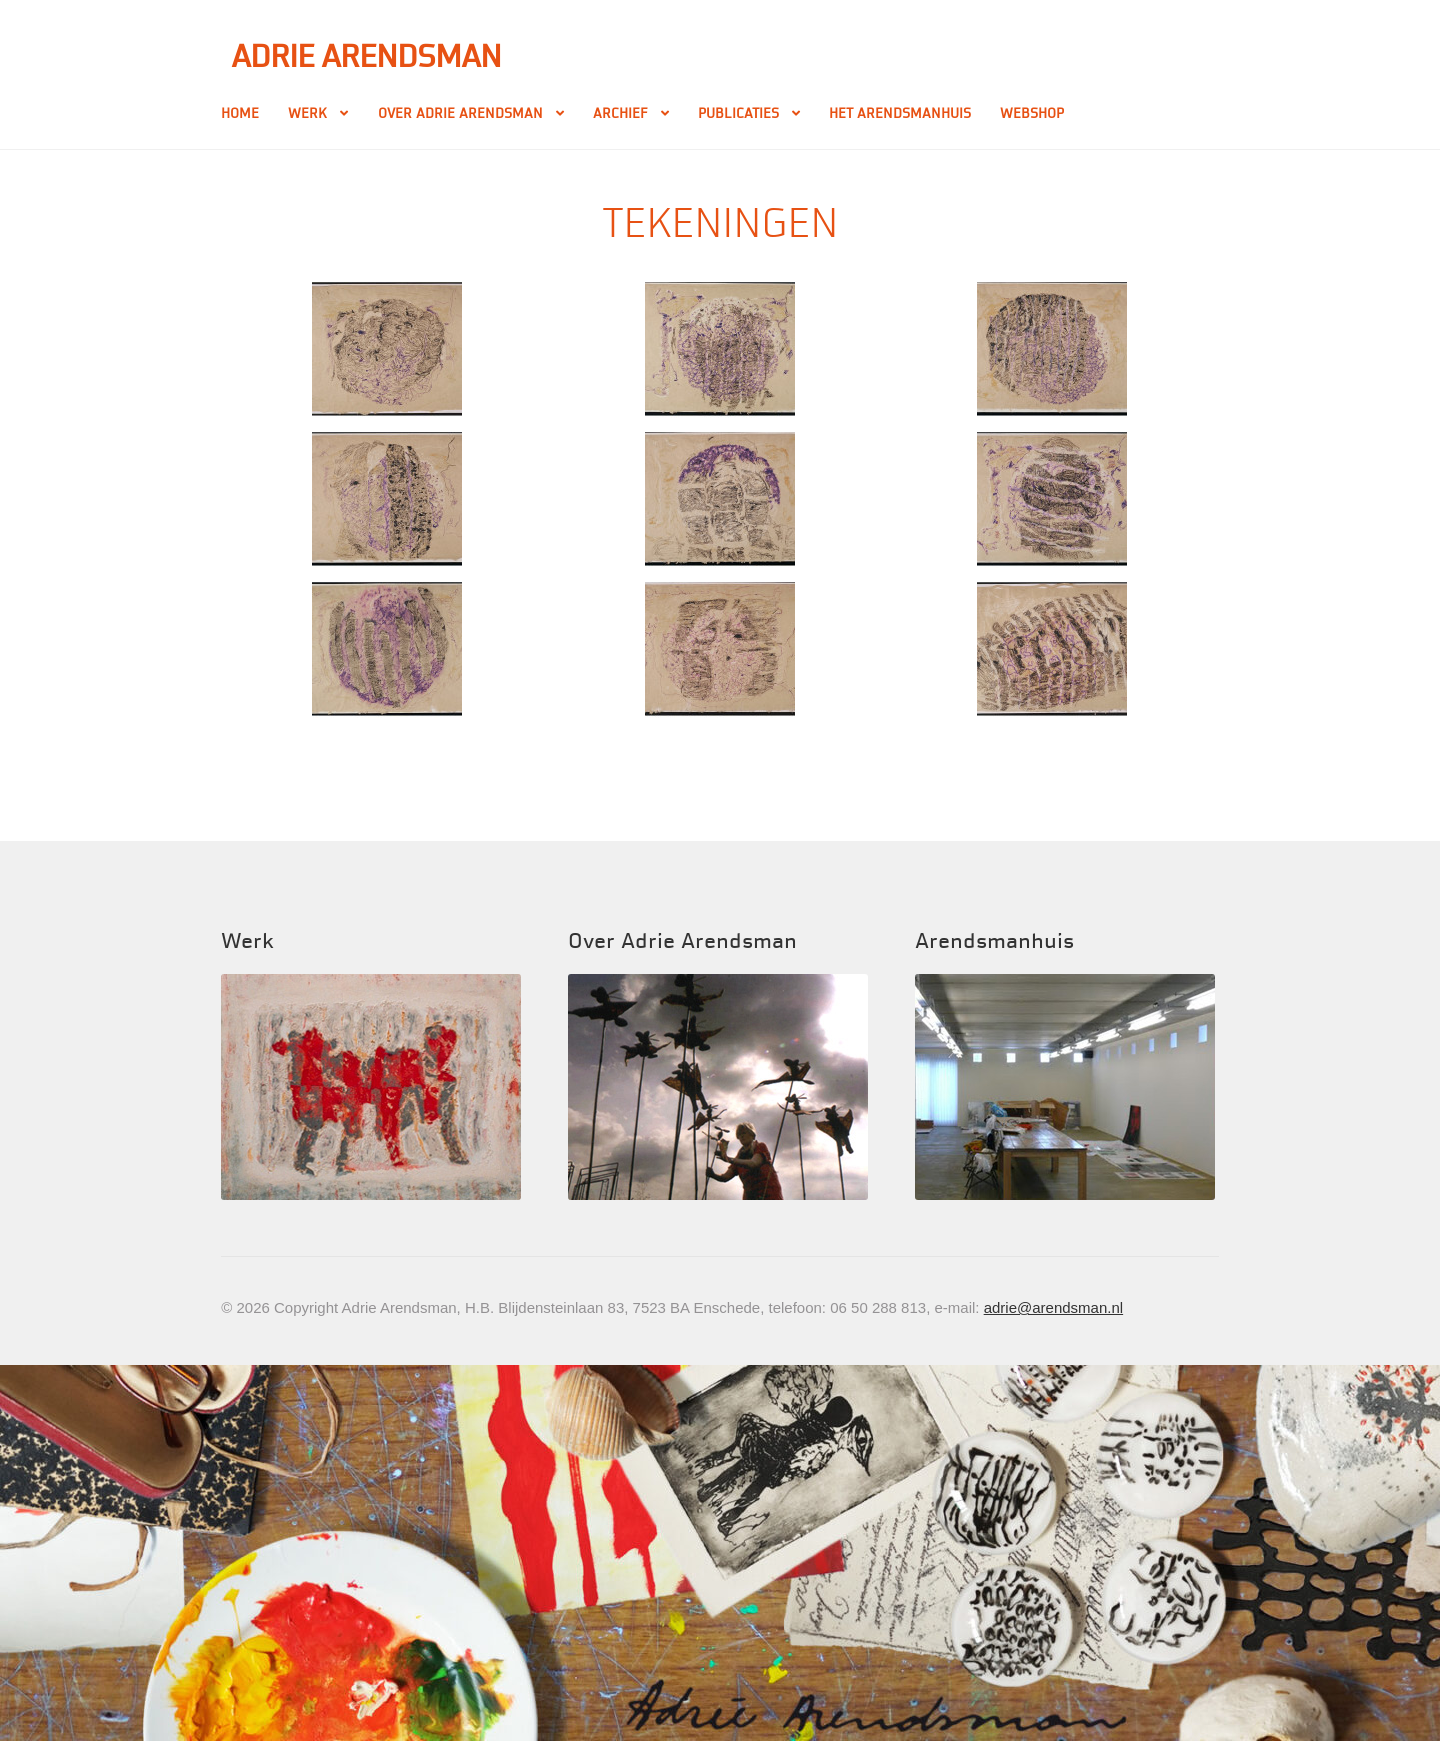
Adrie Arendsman (366, 57)
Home (240, 113)
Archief (620, 113)
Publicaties (738, 113)
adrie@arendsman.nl (1053, 1307)
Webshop (1032, 113)
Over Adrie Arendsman (460, 113)
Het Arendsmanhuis (900, 113)
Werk (307, 113)
